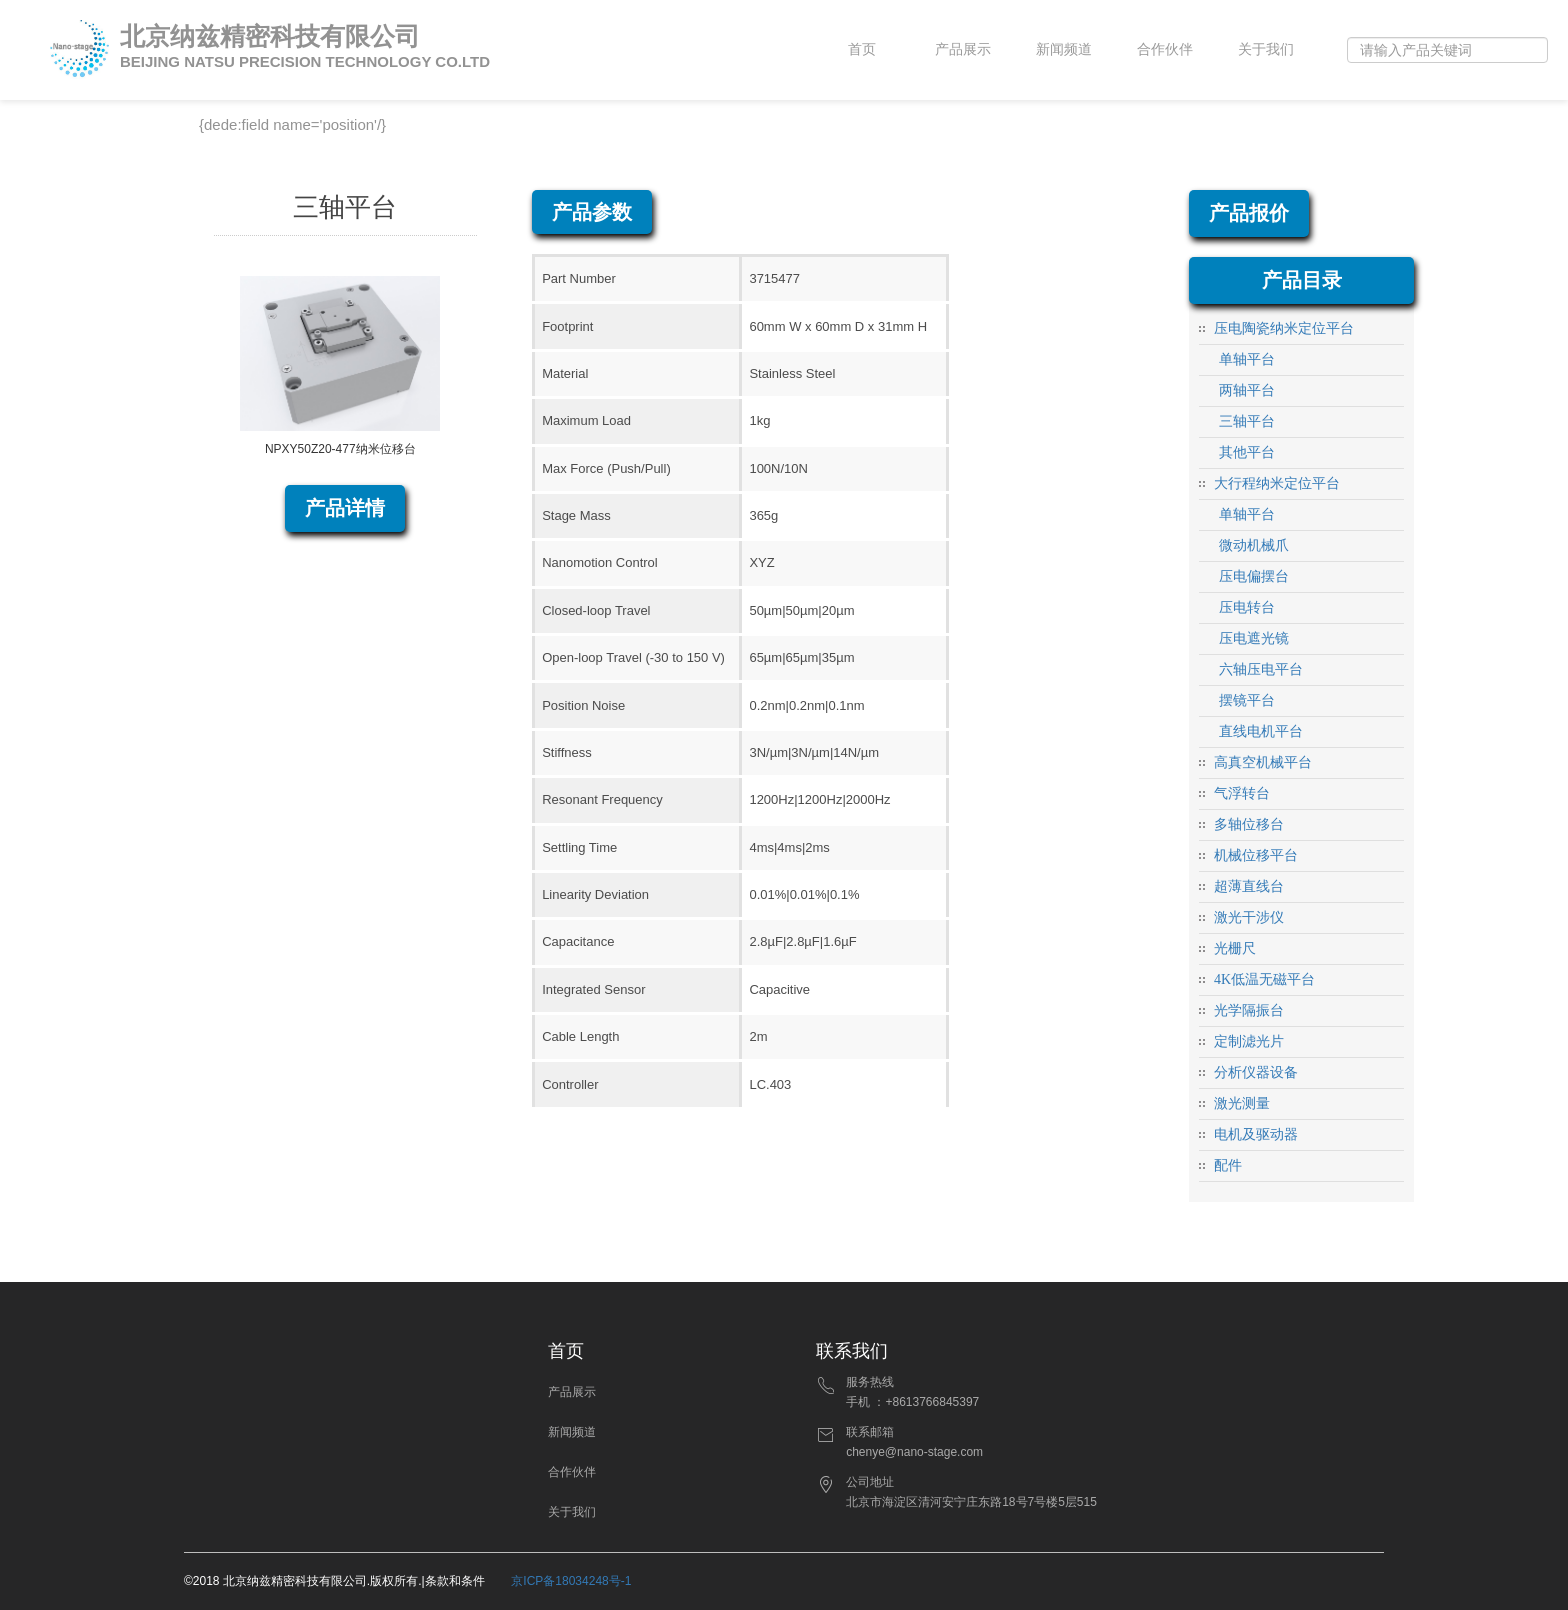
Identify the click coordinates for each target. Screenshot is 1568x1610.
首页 (862, 49)
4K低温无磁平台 (1264, 979)
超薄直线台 (1249, 886)
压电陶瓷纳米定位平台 (1284, 328)
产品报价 (1249, 213)
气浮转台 (1242, 793)
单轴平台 (1247, 359)
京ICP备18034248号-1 (571, 1581)
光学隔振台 (1249, 1010)
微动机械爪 (1254, 545)
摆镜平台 (1247, 700)
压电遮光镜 (1254, 638)
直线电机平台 (1261, 731)
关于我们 (1266, 49)
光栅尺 (1235, 948)
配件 (1228, 1165)
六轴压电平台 (1261, 669)
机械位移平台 (1256, 855)
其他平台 (1247, 452)
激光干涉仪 (1249, 917)
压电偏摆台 (1254, 576)
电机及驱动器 (1256, 1134)
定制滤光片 (1249, 1041)
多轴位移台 (1249, 824)
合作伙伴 (1165, 49)
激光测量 (1242, 1103)
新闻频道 (1064, 49)
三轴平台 (1247, 421)
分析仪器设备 (1256, 1072)
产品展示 (963, 49)
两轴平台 (1247, 390)
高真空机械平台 (1263, 762)
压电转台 (1247, 607)
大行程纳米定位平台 (1277, 483)
